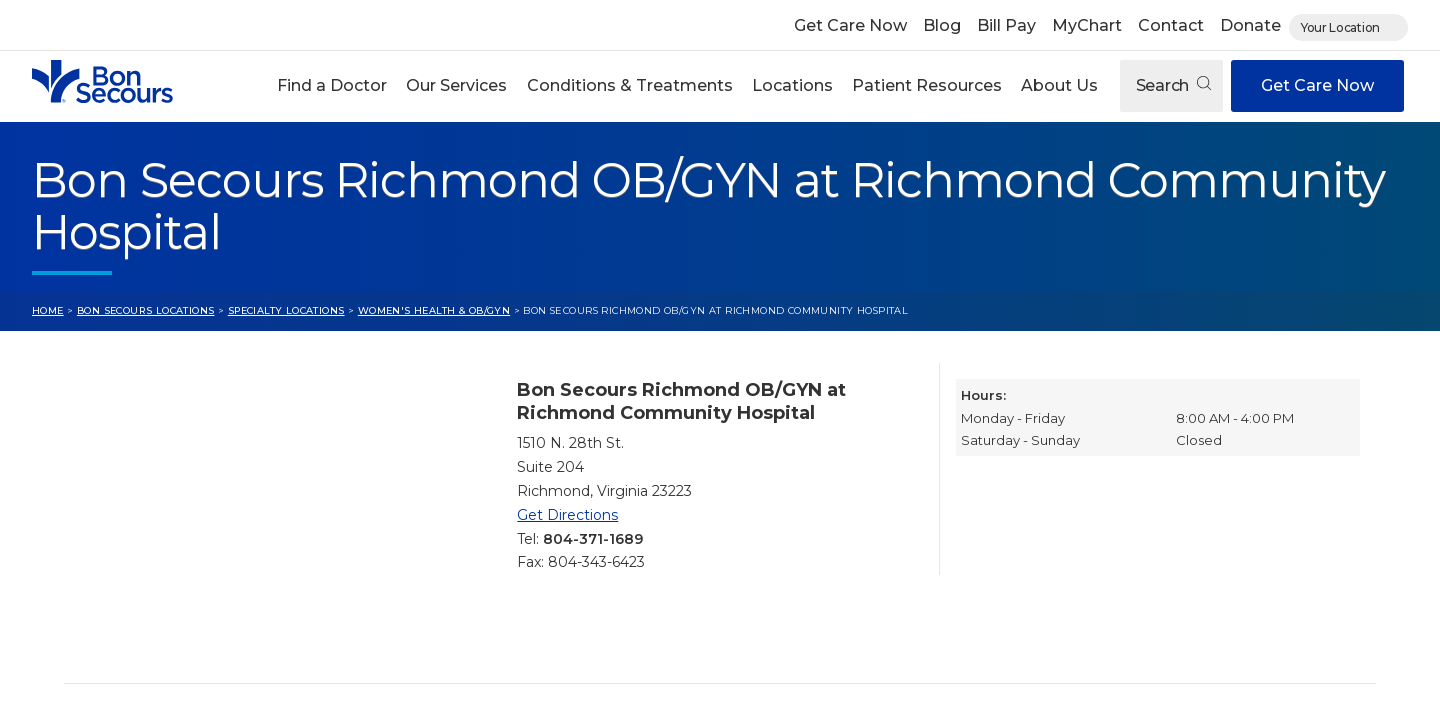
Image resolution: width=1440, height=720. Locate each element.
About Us (1059, 85)
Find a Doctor (332, 85)
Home (48, 310)
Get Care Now (850, 25)
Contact (1171, 25)
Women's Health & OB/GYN (434, 310)
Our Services (456, 85)
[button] (332, 86)
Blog (942, 25)
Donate (1250, 25)
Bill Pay (1006, 25)
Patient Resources (927, 85)
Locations (792, 85)
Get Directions (567, 515)
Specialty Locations (286, 310)
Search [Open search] (1173, 85)
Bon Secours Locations (146, 310)
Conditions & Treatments (630, 85)
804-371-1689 (593, 539)
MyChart (1087, 25)
